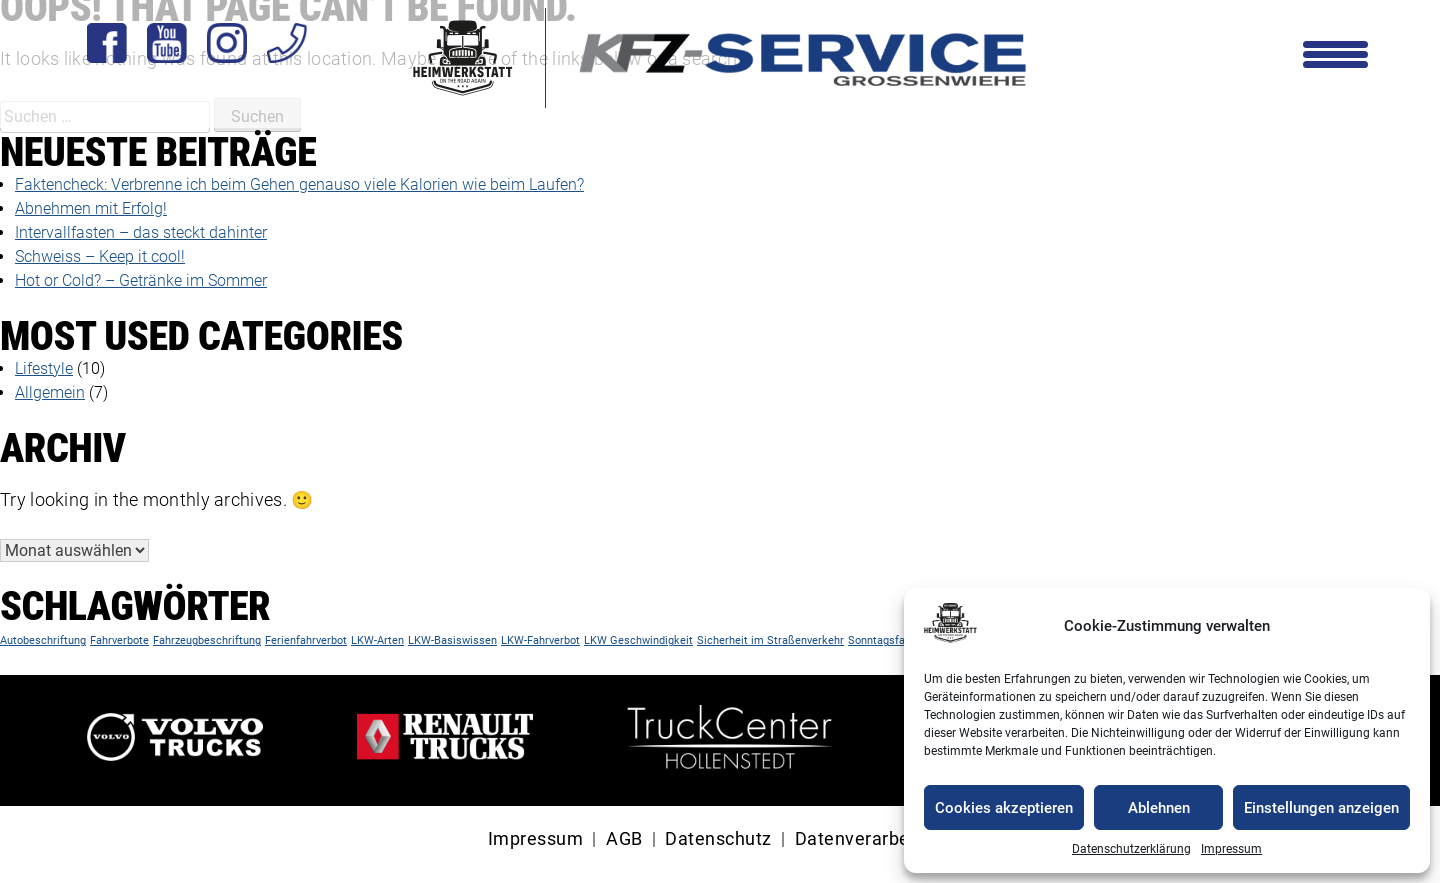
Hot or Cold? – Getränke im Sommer (141, 280)
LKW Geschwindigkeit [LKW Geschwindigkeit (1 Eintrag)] (638, 640)
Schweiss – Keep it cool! (100, 256)
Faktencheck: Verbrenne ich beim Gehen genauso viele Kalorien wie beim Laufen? (299, 184)
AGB (624, 839)
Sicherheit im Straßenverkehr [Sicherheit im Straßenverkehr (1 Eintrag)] (770, 640)
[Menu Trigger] (1335, 52)
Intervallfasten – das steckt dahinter (141, 232)
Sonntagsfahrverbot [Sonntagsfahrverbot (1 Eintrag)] (897, 640)
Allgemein (50, 392)
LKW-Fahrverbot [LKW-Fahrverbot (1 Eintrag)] (540, 640)
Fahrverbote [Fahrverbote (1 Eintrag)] (119, 640)
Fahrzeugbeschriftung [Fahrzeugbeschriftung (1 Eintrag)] (207, 640)
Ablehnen (1159, 808)
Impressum (1231, 849)
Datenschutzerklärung (1131, 849)
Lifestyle (44, 368)
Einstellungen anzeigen (1321, 808)
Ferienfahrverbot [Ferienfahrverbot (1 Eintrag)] (306, 640)
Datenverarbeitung (874, 839)
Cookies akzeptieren (1004, 808)
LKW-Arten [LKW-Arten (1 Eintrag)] (377, 640)
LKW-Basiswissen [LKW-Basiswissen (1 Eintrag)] (452, 640)
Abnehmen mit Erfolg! (91, 208)
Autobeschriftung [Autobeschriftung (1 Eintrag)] (43, 640)
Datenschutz (718, 839)
